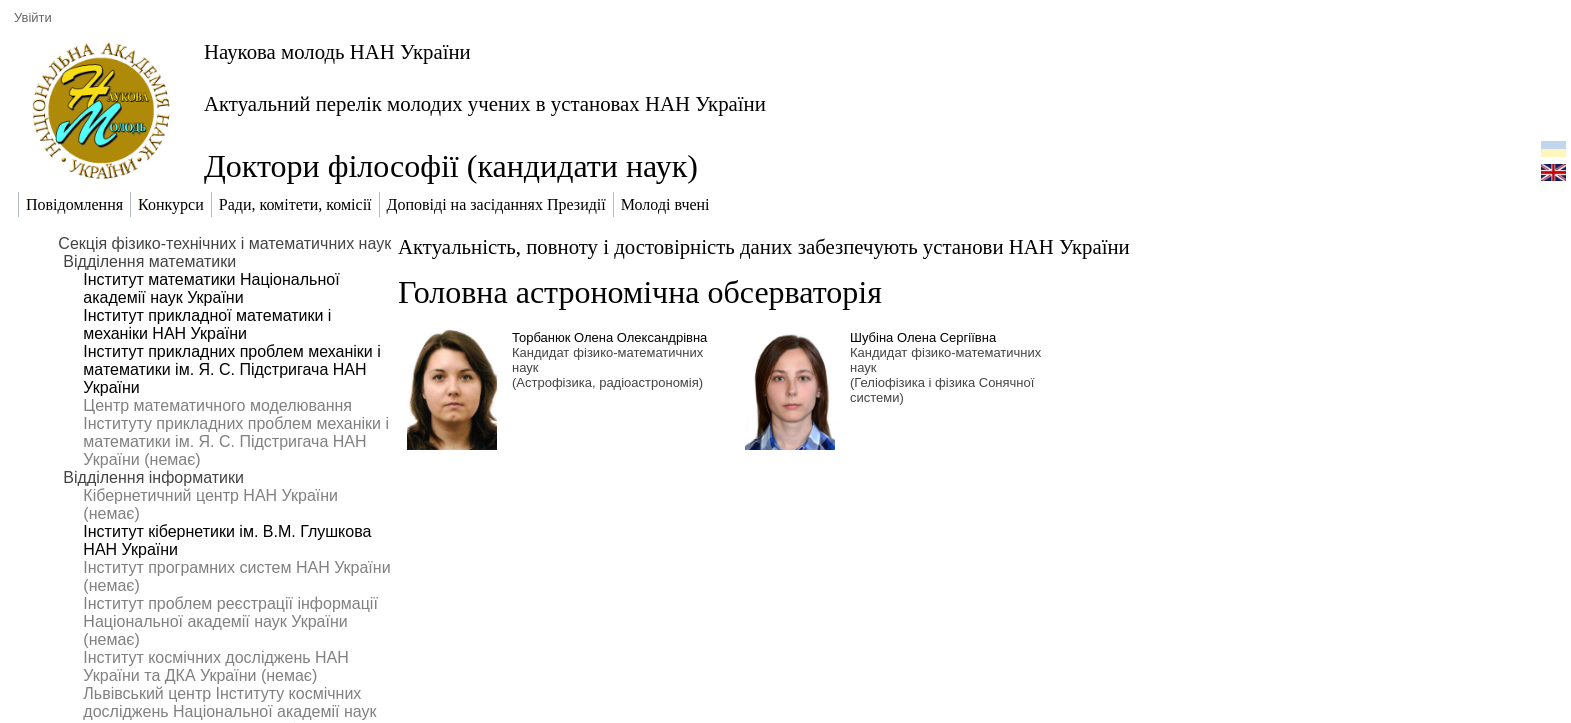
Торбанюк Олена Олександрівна (609, 337)
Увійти (33, 17)
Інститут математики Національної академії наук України (211, 288)
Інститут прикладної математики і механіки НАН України (207, 324)
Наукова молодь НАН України (337, 51)
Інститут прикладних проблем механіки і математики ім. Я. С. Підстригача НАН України (231, 369)
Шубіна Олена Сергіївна (923, 337)
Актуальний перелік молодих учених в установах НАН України (485, 103)
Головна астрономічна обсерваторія (640, 292)
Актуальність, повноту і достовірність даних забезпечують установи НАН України (764, 246)
